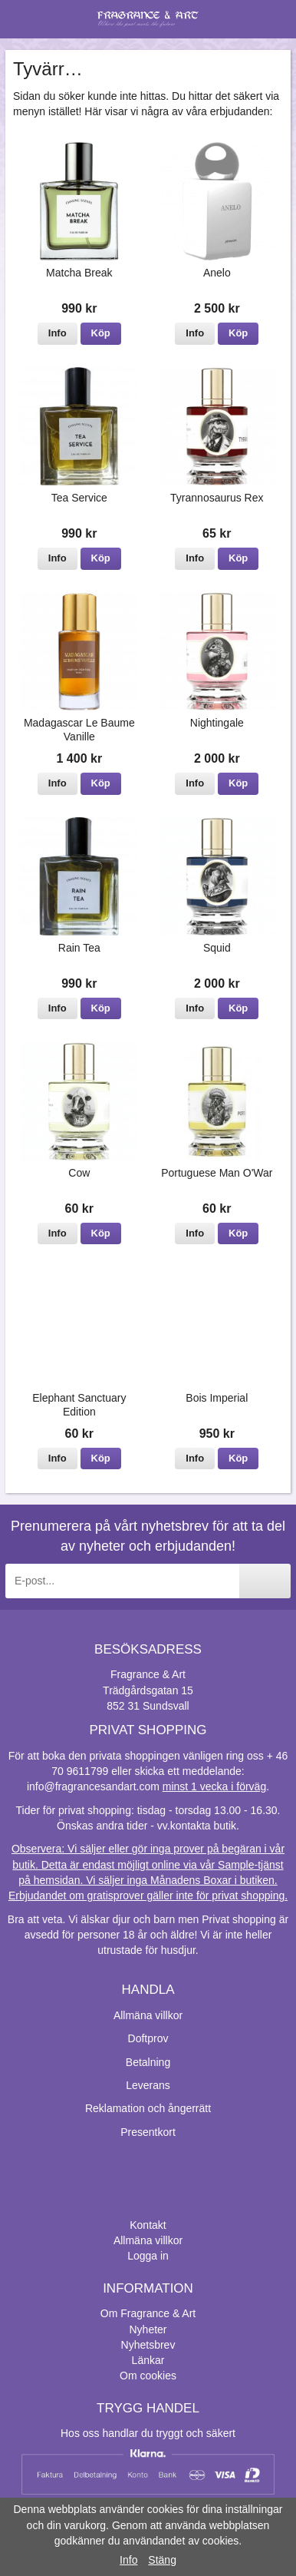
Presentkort (148, 2132)
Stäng (162, 2560)
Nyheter (147, 2329)
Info (57, 333)
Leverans (148, 2085)
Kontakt (148, 2225)
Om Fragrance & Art (148, 2313)
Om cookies (148, 2375)
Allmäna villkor (148, 2015)
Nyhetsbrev (148, 2345)
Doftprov (148, 2038)
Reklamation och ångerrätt (148, 2108)
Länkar (148, 2360)
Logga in (148, 2256)
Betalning (148, 2062)
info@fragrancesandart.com (93, 1786)
